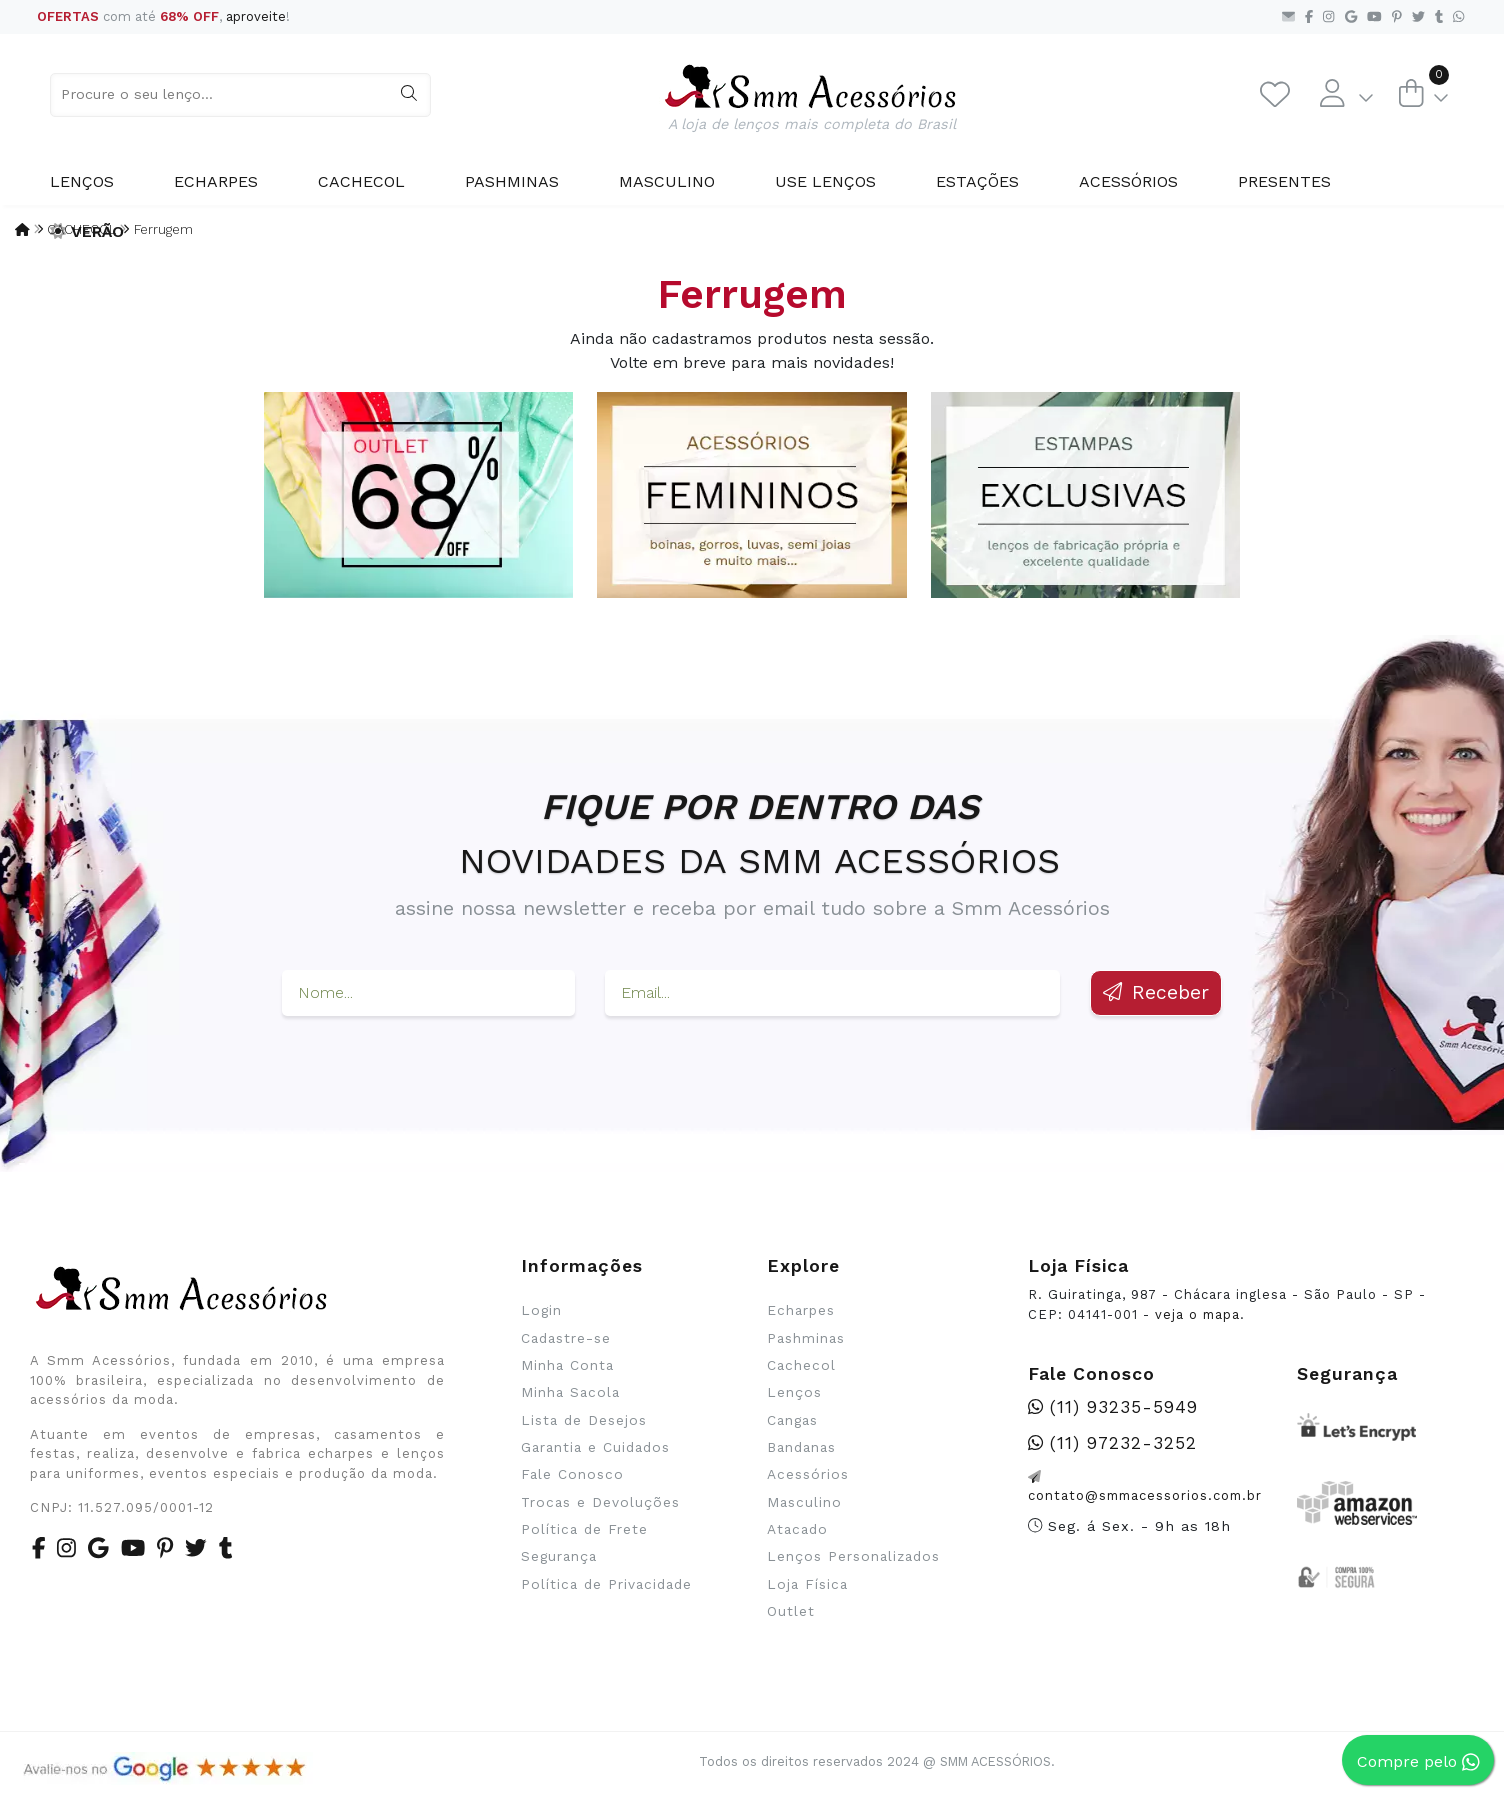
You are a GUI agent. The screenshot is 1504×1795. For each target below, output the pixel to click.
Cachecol (361, 181)
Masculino (667, 181)
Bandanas (801, 1447)
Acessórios (1128, 181)
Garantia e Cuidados (595, 1447)
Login (541, 1310)
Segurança (559, 1556)
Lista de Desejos (584, 1420)
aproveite (256, 16)
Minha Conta (567, 1365)
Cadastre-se (566, 1338)
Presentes (1284, 181)
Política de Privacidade (606, 1584)
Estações (977, 181)
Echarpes (216, 181)
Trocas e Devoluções (600, 1502)
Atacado (797, 1529)
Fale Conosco (572, 1474)
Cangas (792, 1420)
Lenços (82, 181)
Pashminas (512, 181)
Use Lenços (825, 181)
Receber (1156, 992)
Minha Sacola (570, 1392)
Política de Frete (584, 1529)
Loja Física (807, 1584)
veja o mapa (1197, 1314)
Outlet (791, 1611)
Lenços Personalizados (853, 1556)
